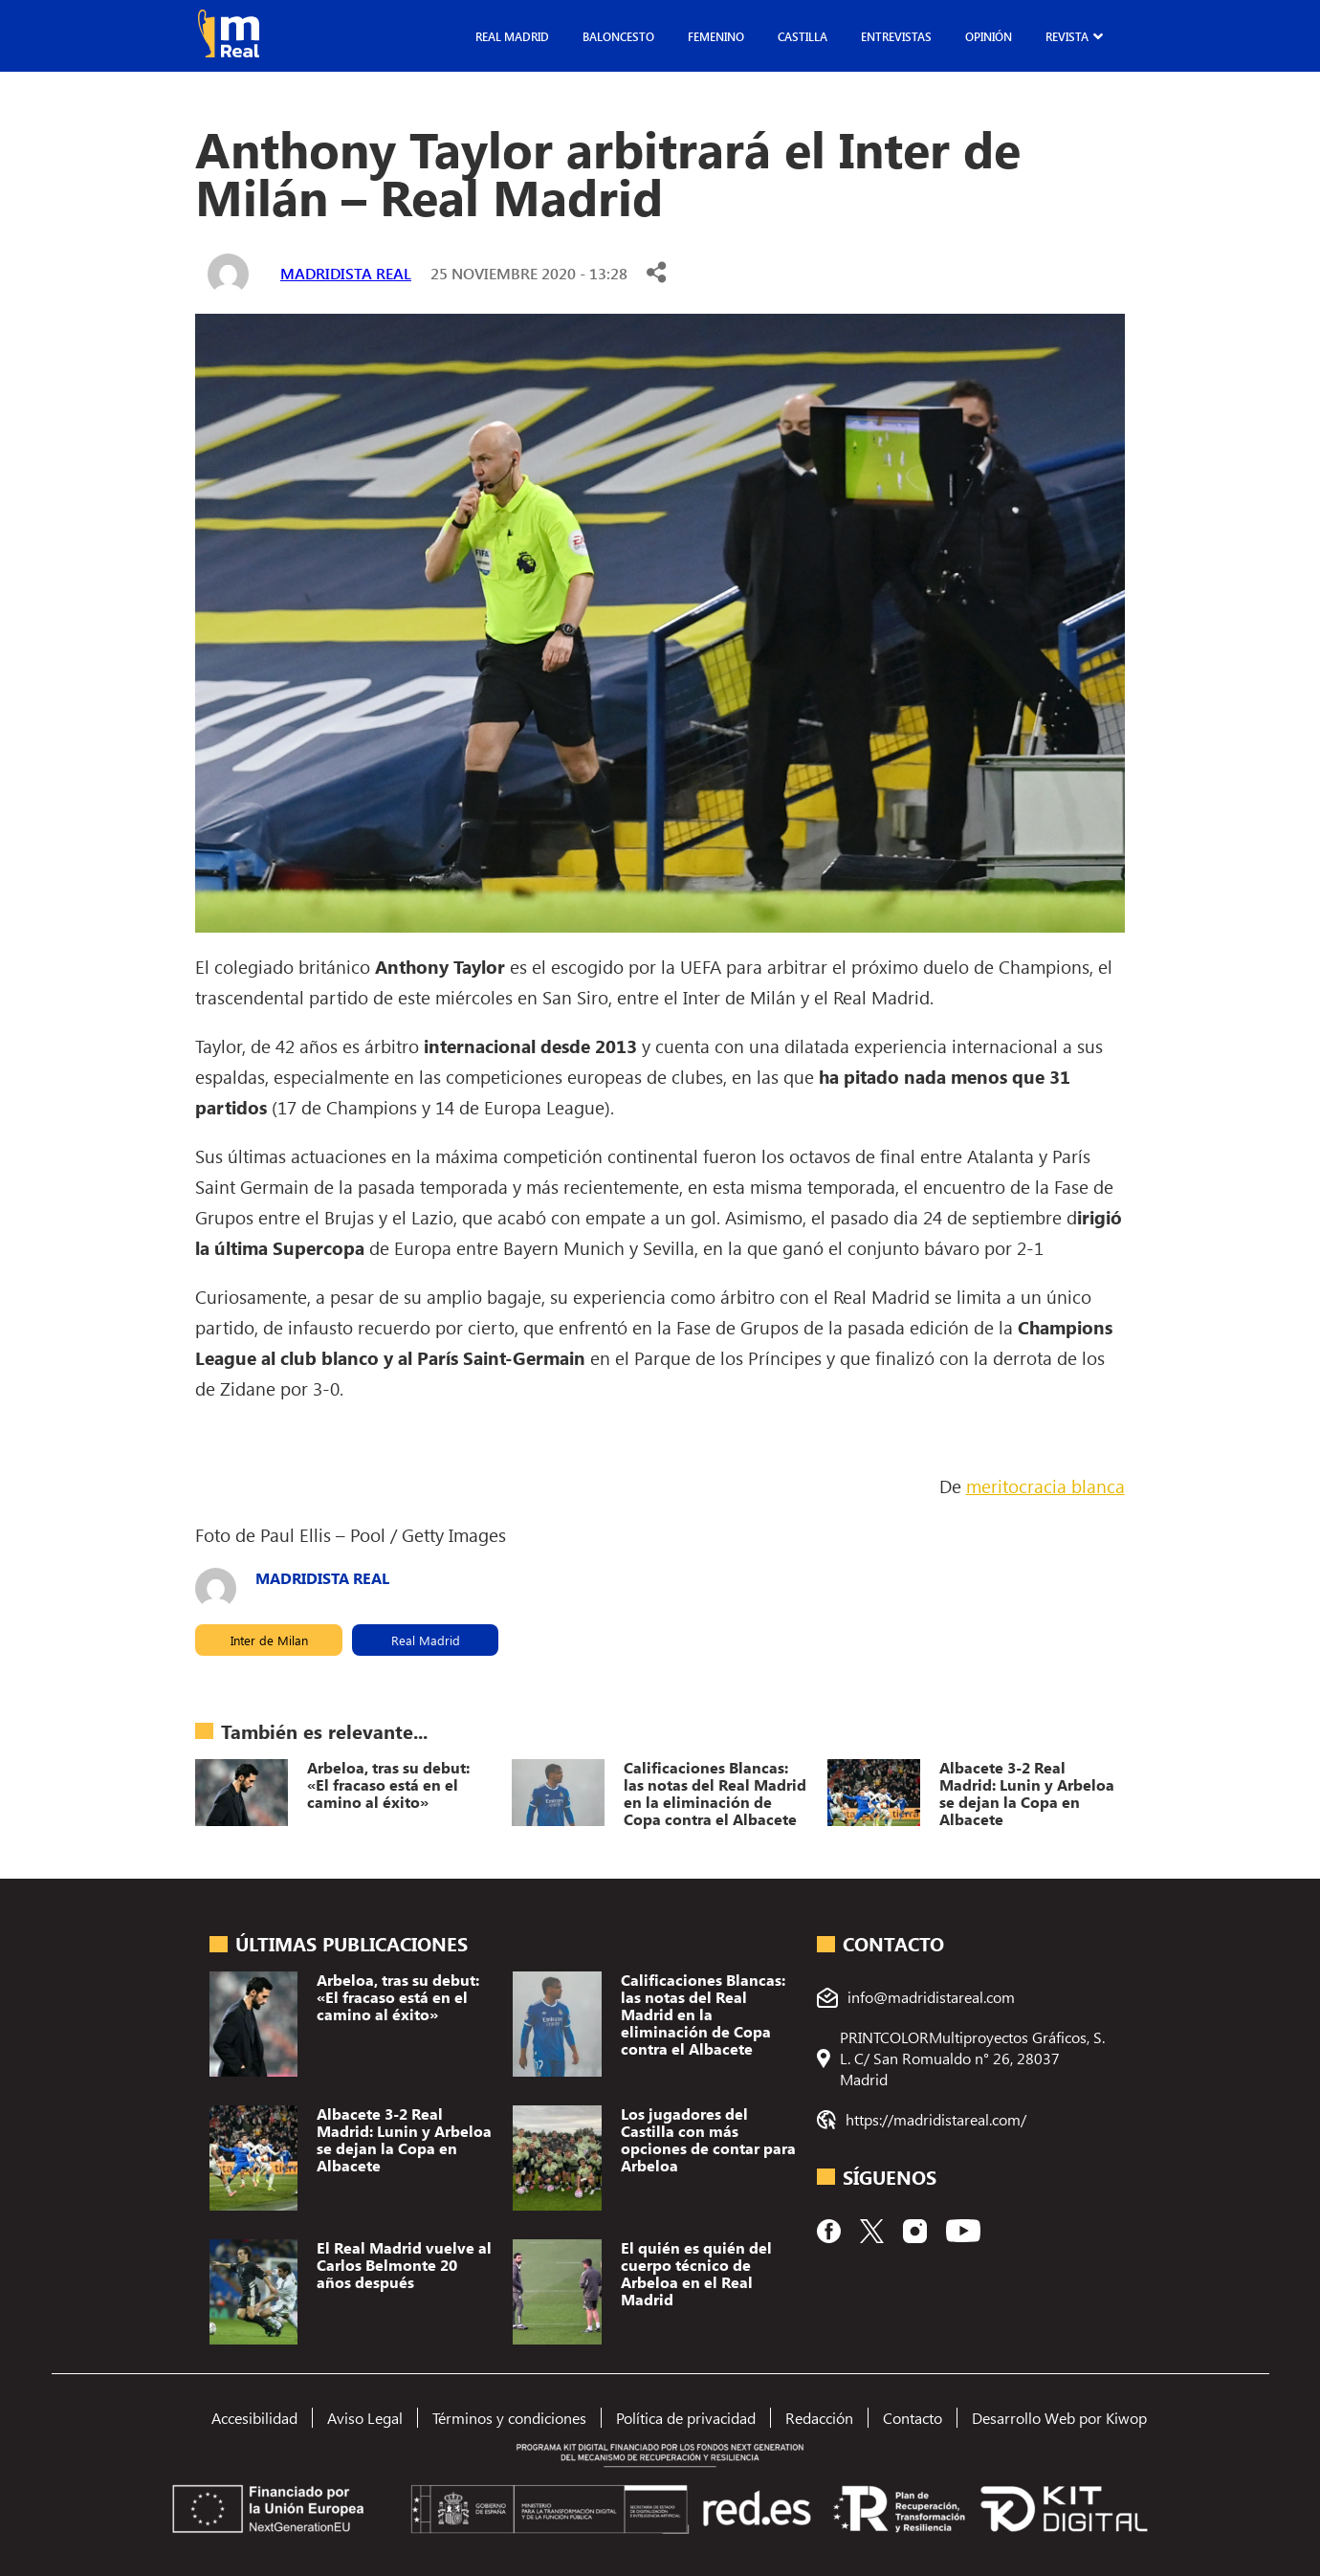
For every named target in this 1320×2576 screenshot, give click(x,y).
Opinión (988, 36)
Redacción (819, 2418)
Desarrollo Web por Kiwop (1059, 2418)
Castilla (802, 36)
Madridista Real (345, 273)
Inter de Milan (269, 1640)
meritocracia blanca (1045, 1485)
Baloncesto (618, 36)
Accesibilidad (254, 2418)
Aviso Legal (365, 2418)
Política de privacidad (686, 2418)
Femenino (716, 36)
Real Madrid (512, 36)
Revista (1067, 36)
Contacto (912, 2418)
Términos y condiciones (509, 2418)
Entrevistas (896, 36)
